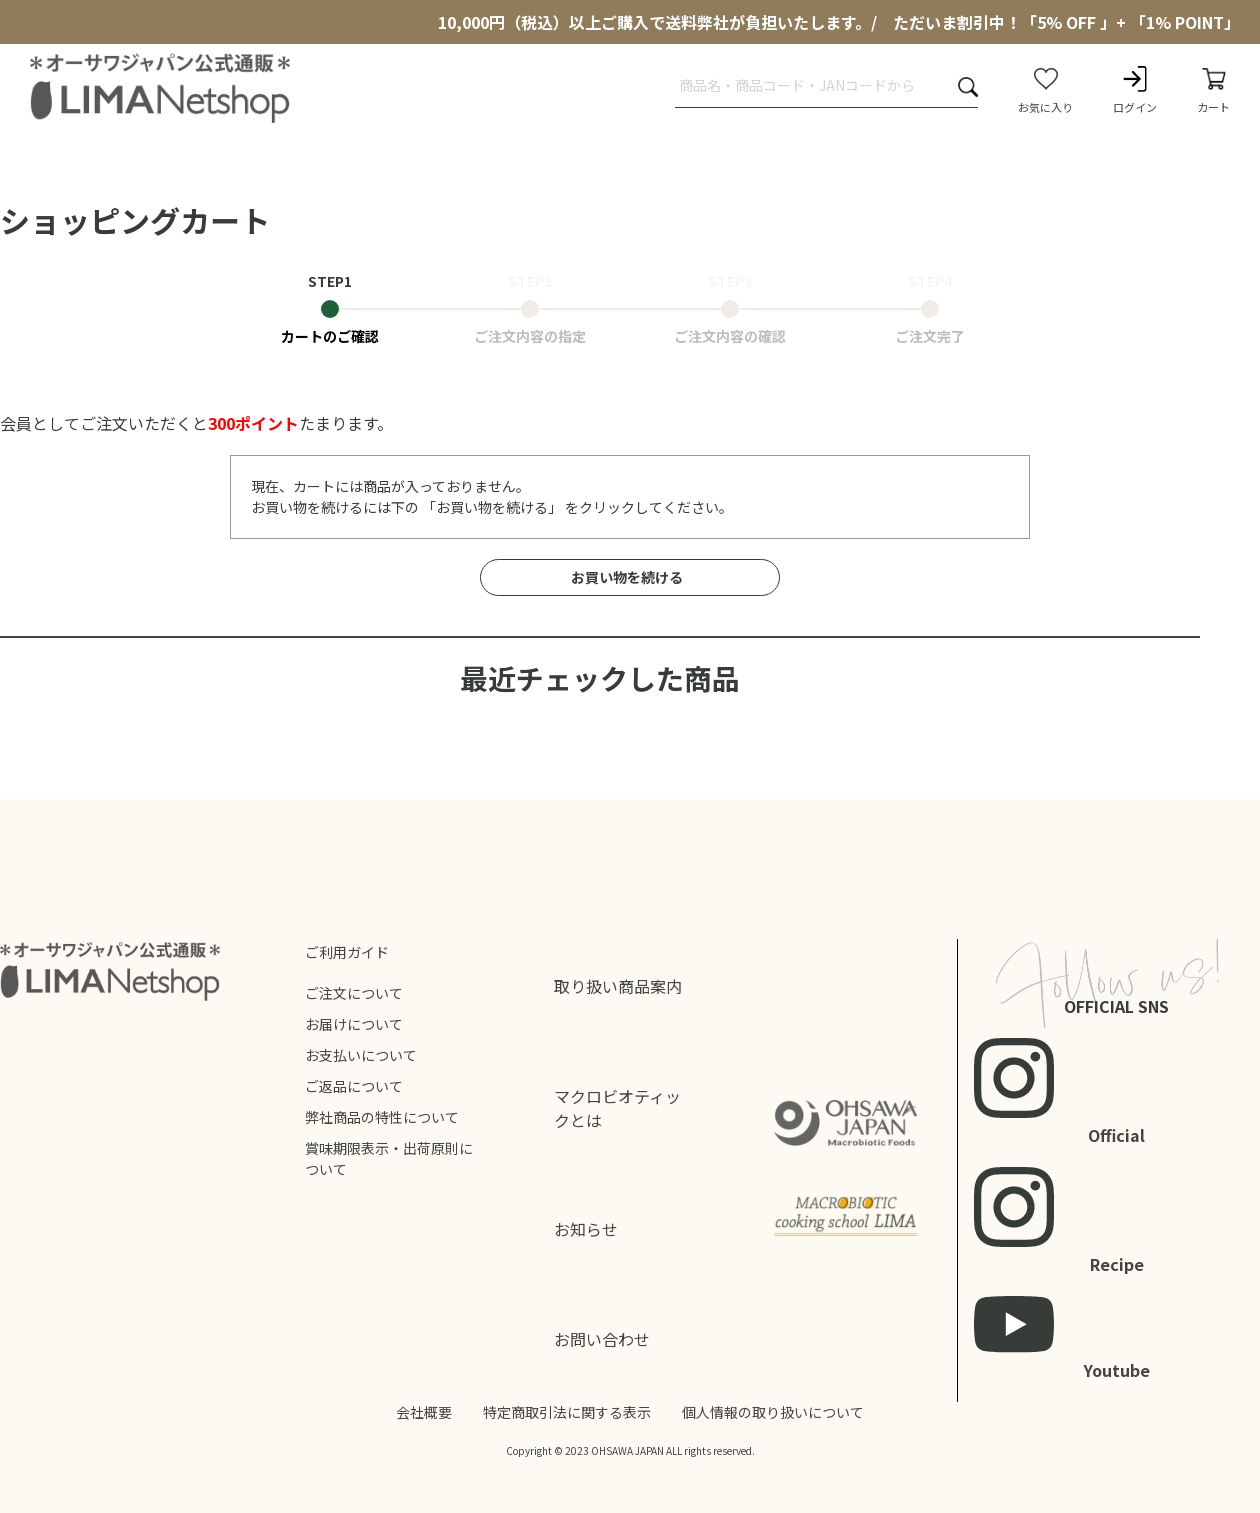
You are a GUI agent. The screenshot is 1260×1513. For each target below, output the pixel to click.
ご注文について (354, 993)
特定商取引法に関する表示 (567, 1412)
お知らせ (586, 1229)
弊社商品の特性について (382, 1117)
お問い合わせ (602, 1339)
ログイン (1135, 89)
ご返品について (354, 1086)
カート (1213, 89)
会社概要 (424, 1412)
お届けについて (354, 1024)
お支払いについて (361, 1055)
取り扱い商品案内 (618, 986)
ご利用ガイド (347, 952)
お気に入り (1045, 89)
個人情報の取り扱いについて (773, 1412)
